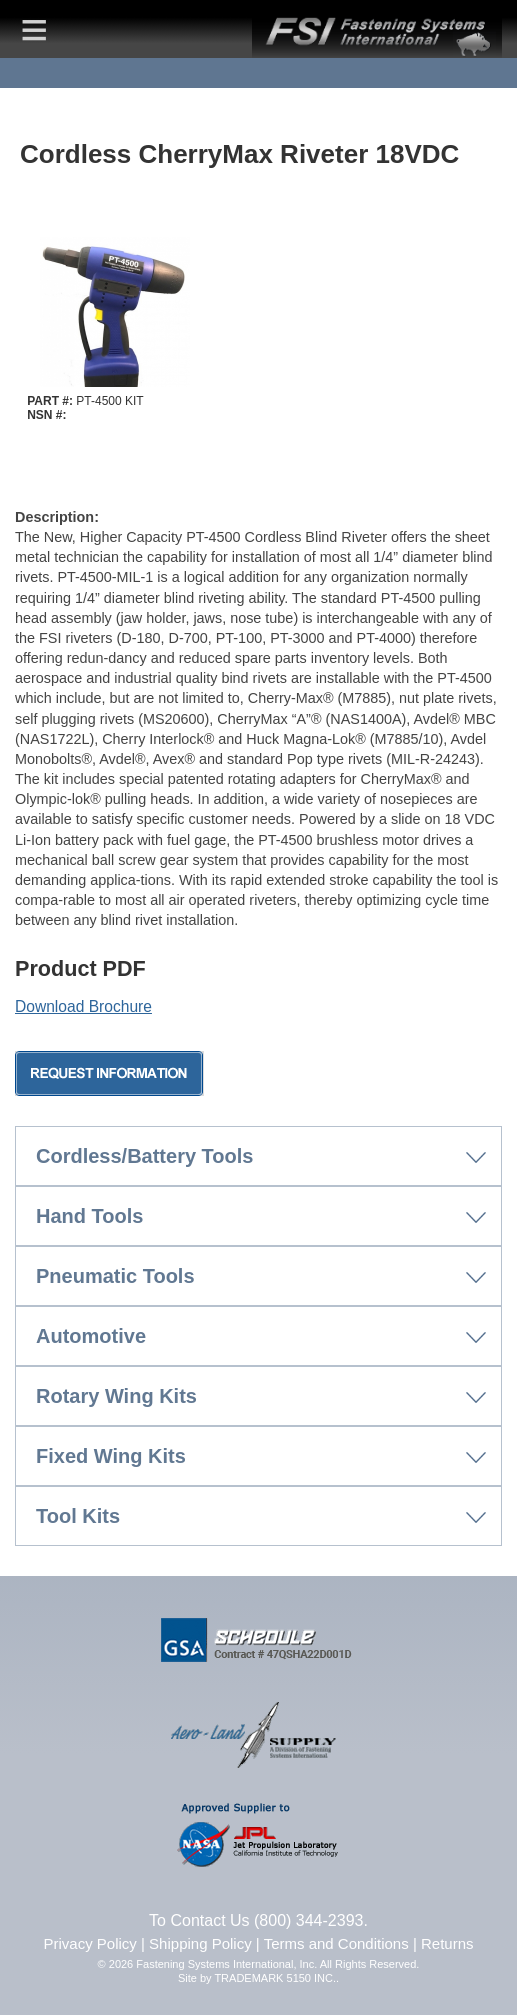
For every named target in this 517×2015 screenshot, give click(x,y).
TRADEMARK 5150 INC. (275, 1978)
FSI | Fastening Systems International (377, 29)
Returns (447, 1943)
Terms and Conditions (336, 1943)
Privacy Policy (90, 1943)
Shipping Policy (200, 1943)
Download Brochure (83, 1006)
